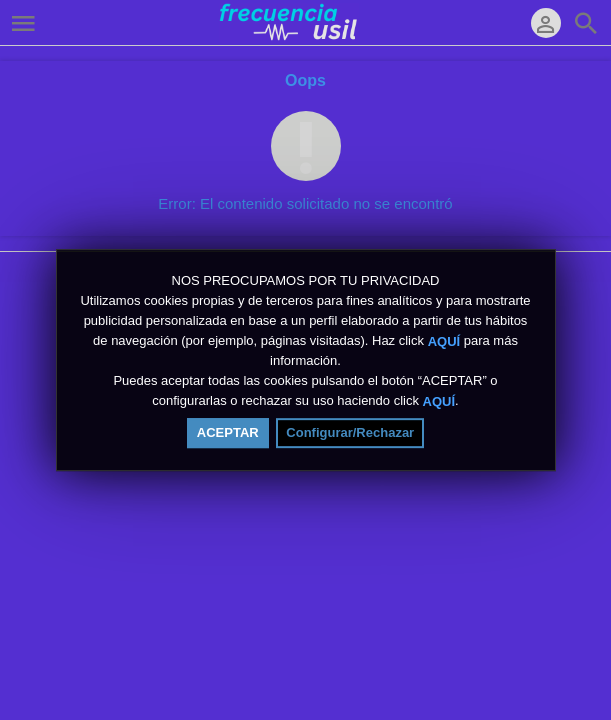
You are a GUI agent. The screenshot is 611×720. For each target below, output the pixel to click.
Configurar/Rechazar (350, 432)
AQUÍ (444, 340)
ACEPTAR (228, 432)
